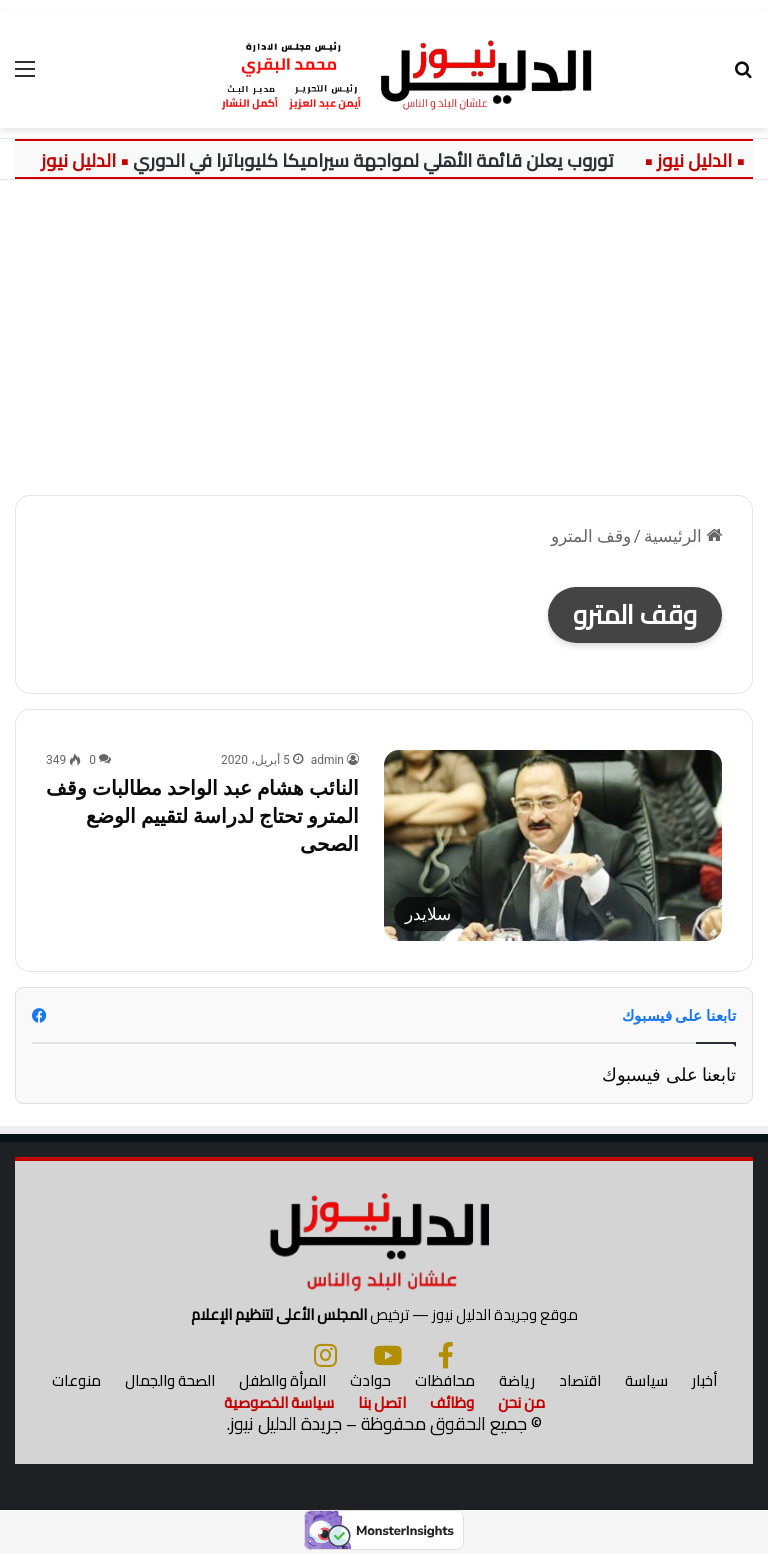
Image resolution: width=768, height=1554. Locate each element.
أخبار (704, 1380)
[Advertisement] (384, 330)
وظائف (452, 1402)
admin (327, 760)
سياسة (646, 1380)
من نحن (521, 1402)
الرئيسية (683, 536)
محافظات (445, 1380)
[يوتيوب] (387, 1355)
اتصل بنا (382, 1402)
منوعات (76, 1380)
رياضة (517, 1380)
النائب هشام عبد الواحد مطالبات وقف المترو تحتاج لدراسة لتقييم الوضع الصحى (202, 816)
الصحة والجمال (170, 1380)
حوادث (370, 1380)
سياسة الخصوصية (279, 1402)
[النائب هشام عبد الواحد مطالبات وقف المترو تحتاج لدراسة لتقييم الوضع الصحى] (553, 845)
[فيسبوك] (446, 1355)
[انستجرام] (325, 1355)
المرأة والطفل (282, 1380)
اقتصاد (580, 1380)
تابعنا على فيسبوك (669, 1074)
